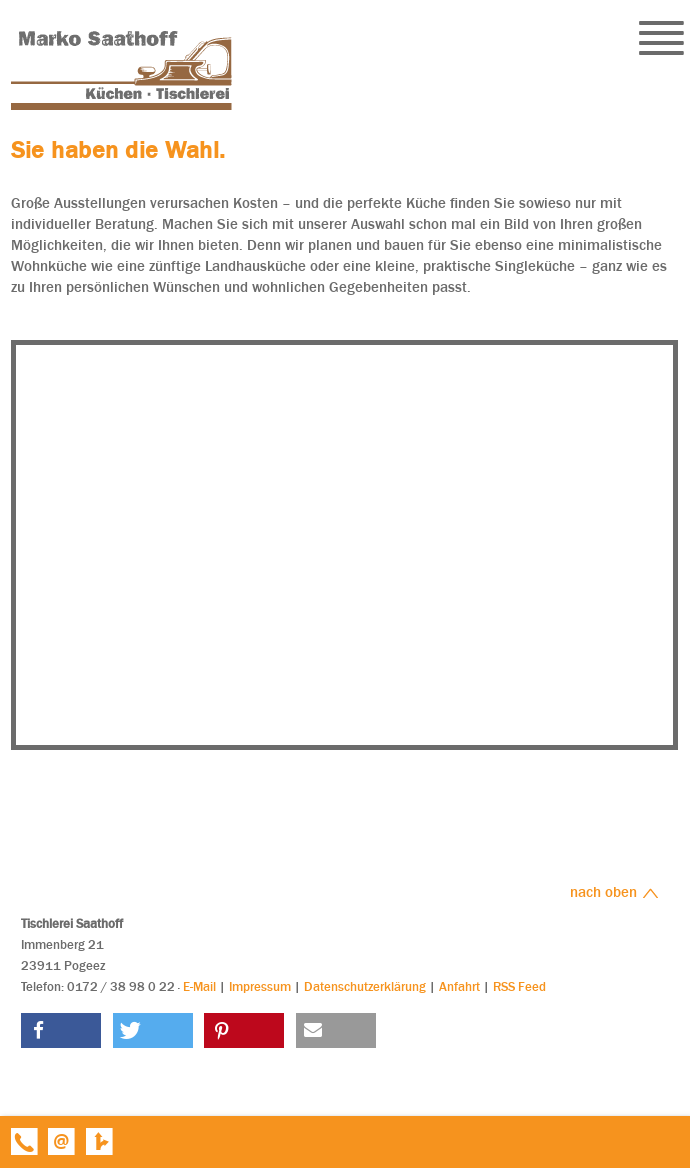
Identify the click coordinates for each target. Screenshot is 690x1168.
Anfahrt (459, 986)
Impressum (260, 986)
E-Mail (199, 986)
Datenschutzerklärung (365, 986)
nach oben (614, 892)
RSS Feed (519, 986)
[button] (61, 1030)
